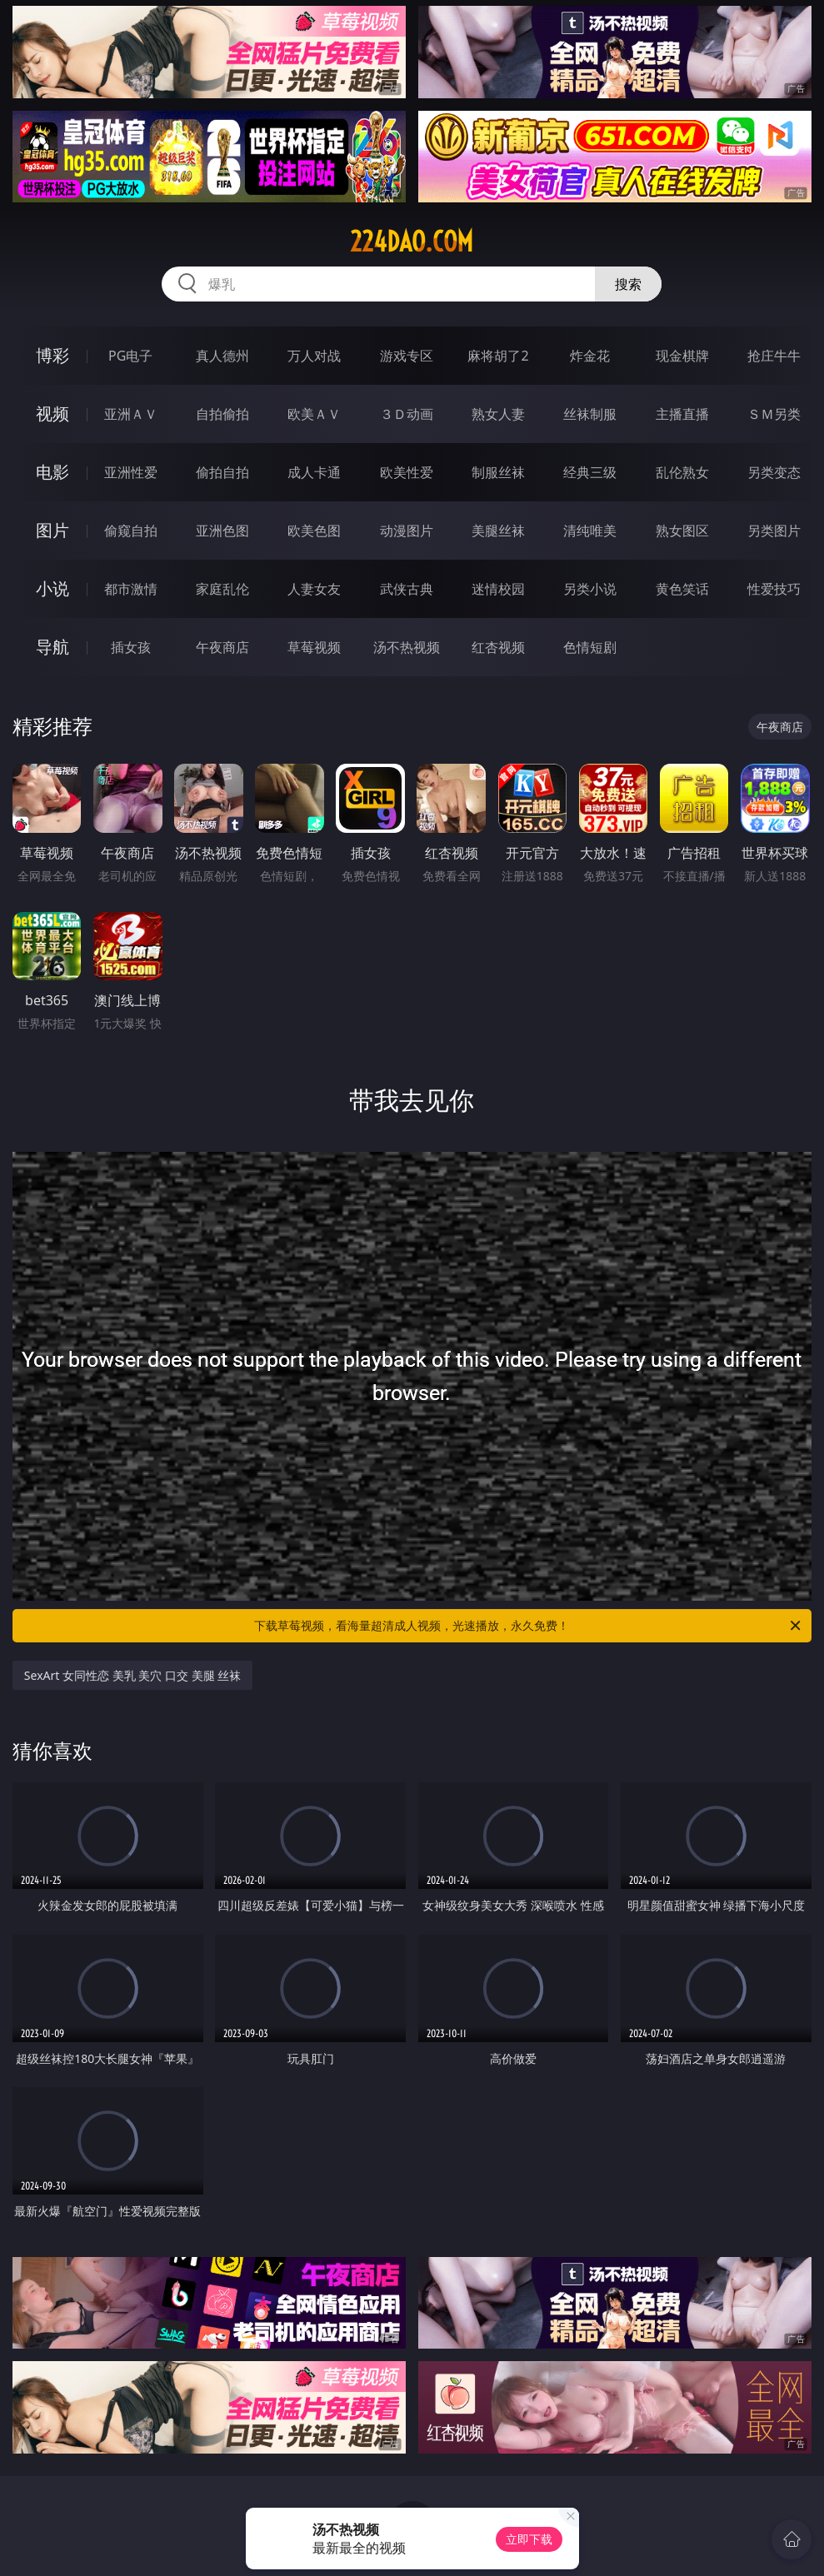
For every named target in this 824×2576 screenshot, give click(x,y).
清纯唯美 (590, 530)
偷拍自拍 (222, 472)
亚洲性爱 (130, 472)
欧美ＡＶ (314, 414)
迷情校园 (498, 589)
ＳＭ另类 (774, 414)
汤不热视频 (406, 647)
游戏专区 (406, 355)
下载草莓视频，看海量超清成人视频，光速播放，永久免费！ (528, 1626)
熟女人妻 (498, 414)
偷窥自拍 (130, 530)
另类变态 (774, 472)
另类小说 (590, 589)
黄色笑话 (682, 589)
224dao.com (411, 241)
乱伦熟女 (682, 472)
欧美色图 (314, 530)
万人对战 (314, 355)
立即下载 (529, 2539)
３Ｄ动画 (406, 414)
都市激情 (130, 589)
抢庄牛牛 (774, 355)
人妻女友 (314, 589)
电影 (52, 472)
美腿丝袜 (498, 530)
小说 (52, 588)
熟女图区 (682, 530)
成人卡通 (314, 472)
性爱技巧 (774, 589)
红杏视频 (498, 647)
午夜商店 (222, 647)
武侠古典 (406, 589)
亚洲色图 (222, 530)
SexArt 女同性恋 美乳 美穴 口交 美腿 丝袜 (132, 1675)
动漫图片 (406, 530)
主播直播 (682, 414)
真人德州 (222, 355)
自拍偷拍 (222, 414)
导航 (52, 646)
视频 (52, 413)
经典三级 (590, 472)
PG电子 (130, 355)
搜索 (628, 284)
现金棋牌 (682, 355)
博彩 (52, 355)
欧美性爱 (406, 472)
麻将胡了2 (497, 355)
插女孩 (131, 647)
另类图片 (774, 530)
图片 (52, 530)
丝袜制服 (590, 414)
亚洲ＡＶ (130, 414)
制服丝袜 (498, 472)
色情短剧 (590, 647)
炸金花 (590, 355)
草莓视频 (314, 647)
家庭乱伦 (222, 589)
